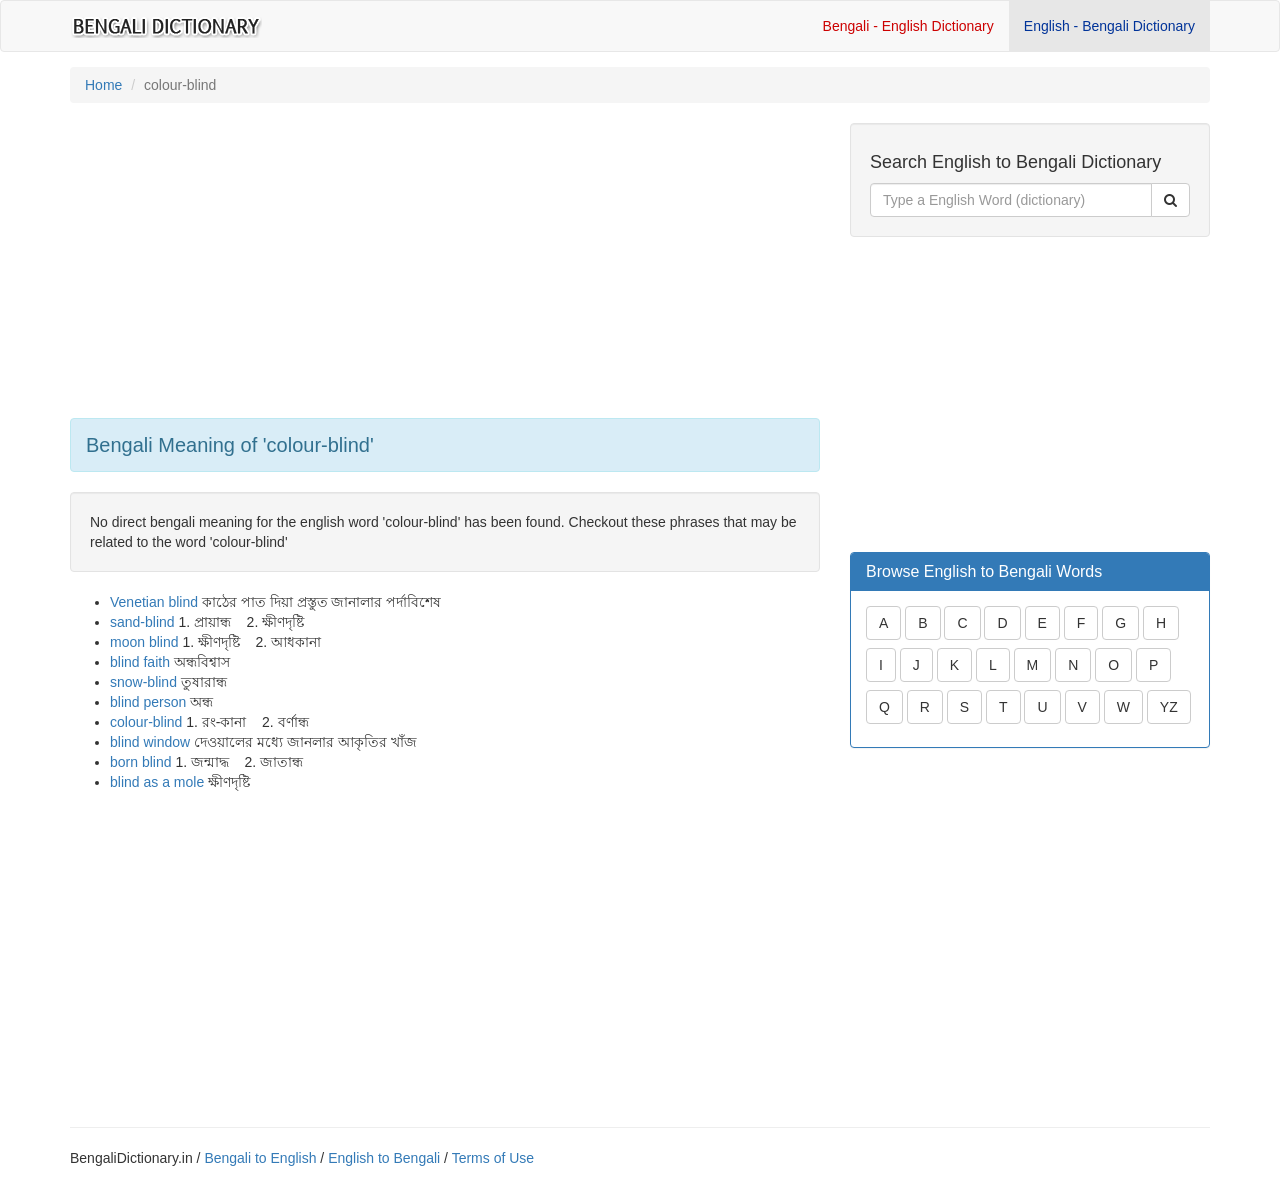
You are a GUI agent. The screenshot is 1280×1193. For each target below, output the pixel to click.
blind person (148, 702)
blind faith (140, 662)
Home (103, 85)
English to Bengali (384, 1158)
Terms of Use (493, 1158)
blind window (150, 742)
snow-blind (143, 682)
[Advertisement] (445, 263)
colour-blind (146, 722)
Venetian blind (154, 602)
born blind (141, 762)
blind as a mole (157, 782)
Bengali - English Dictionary (908, 26)
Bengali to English (260, 1158)
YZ (1169, 707)
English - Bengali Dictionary (1109, 26)
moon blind (144, 642)
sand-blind (142, 622)
